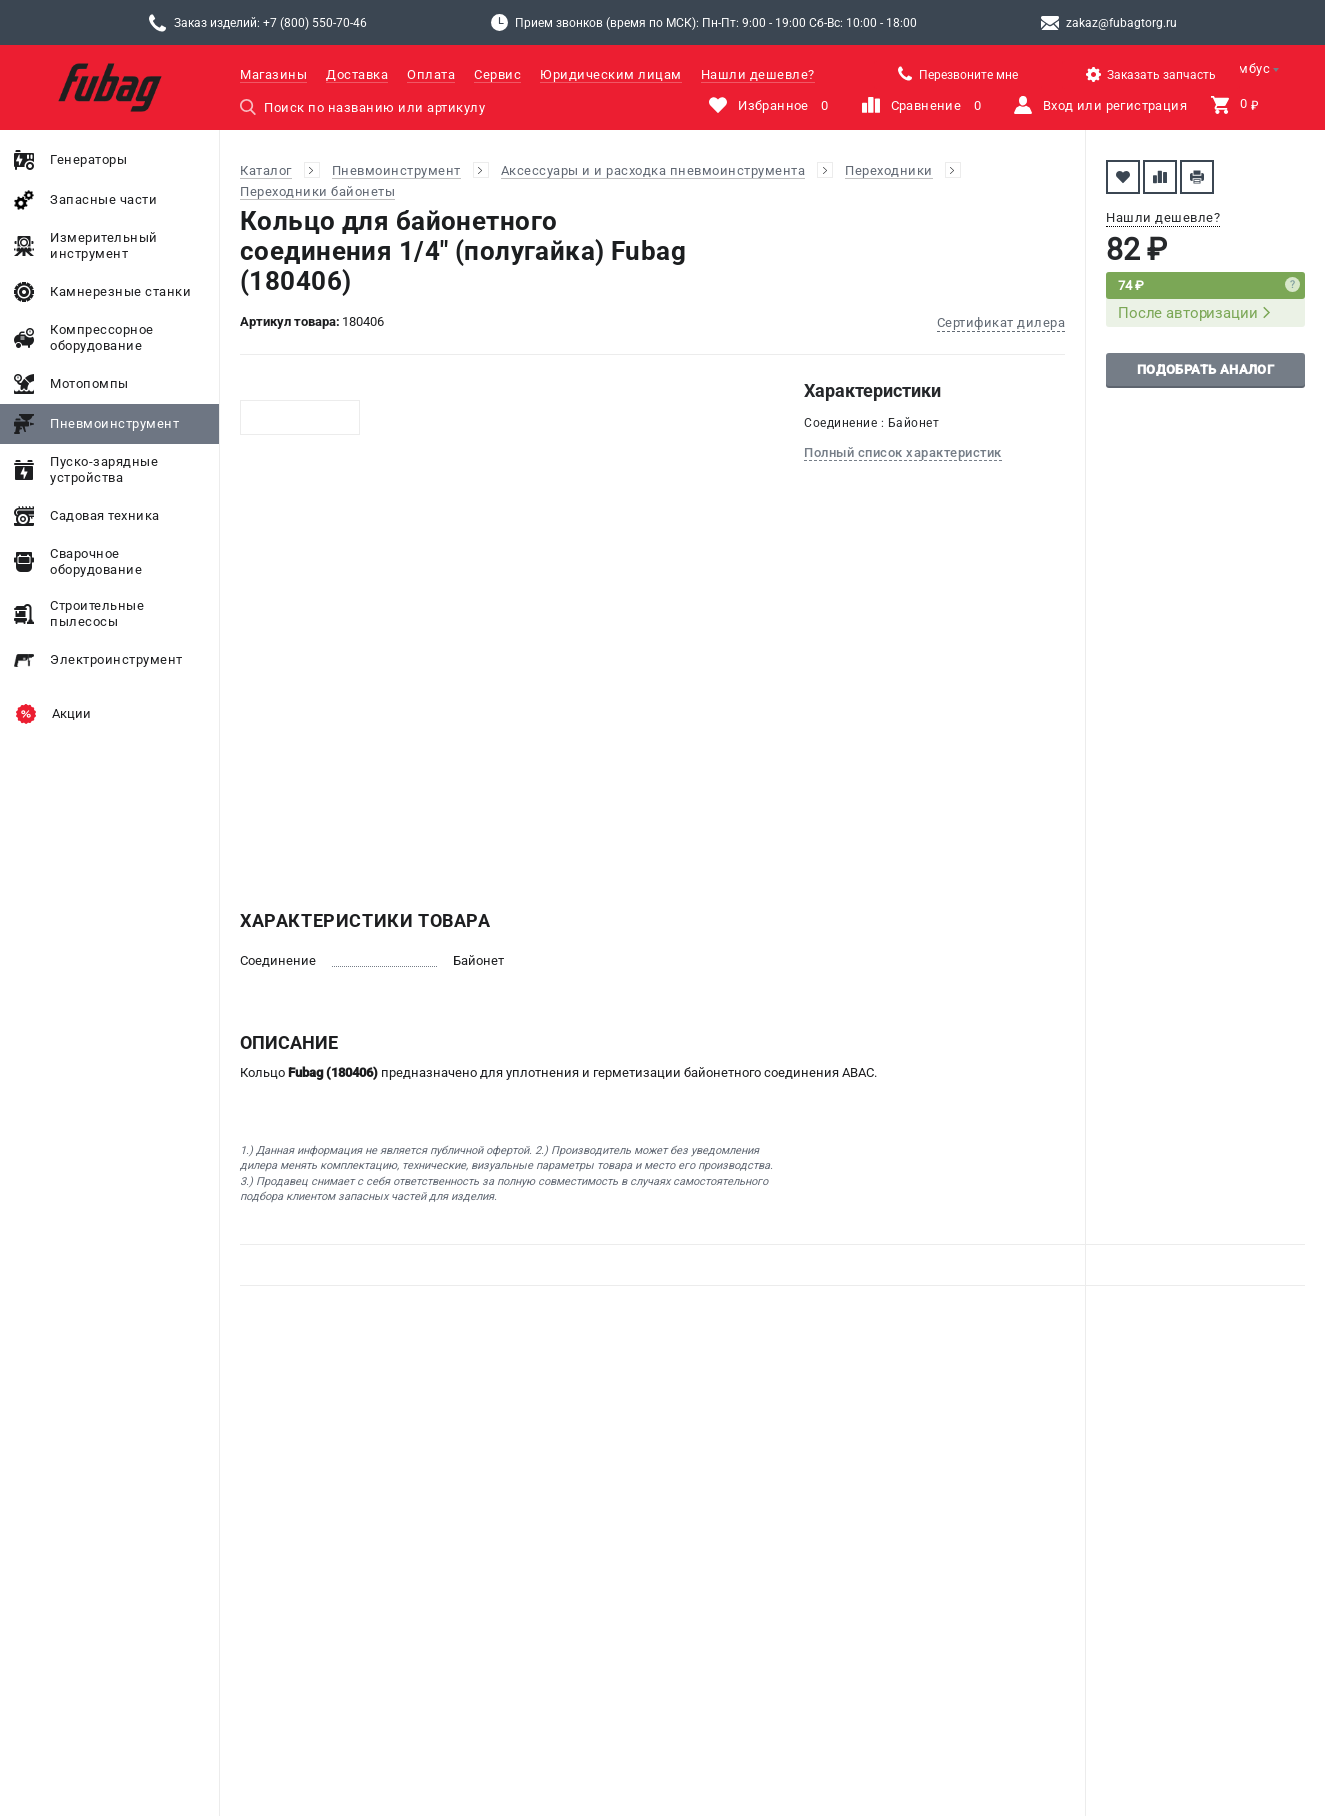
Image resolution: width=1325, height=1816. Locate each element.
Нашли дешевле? (758, 74)
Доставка (357, 74)
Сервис (497, 74)
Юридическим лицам (611, 74)
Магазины (273, 74)
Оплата (431, 74)
